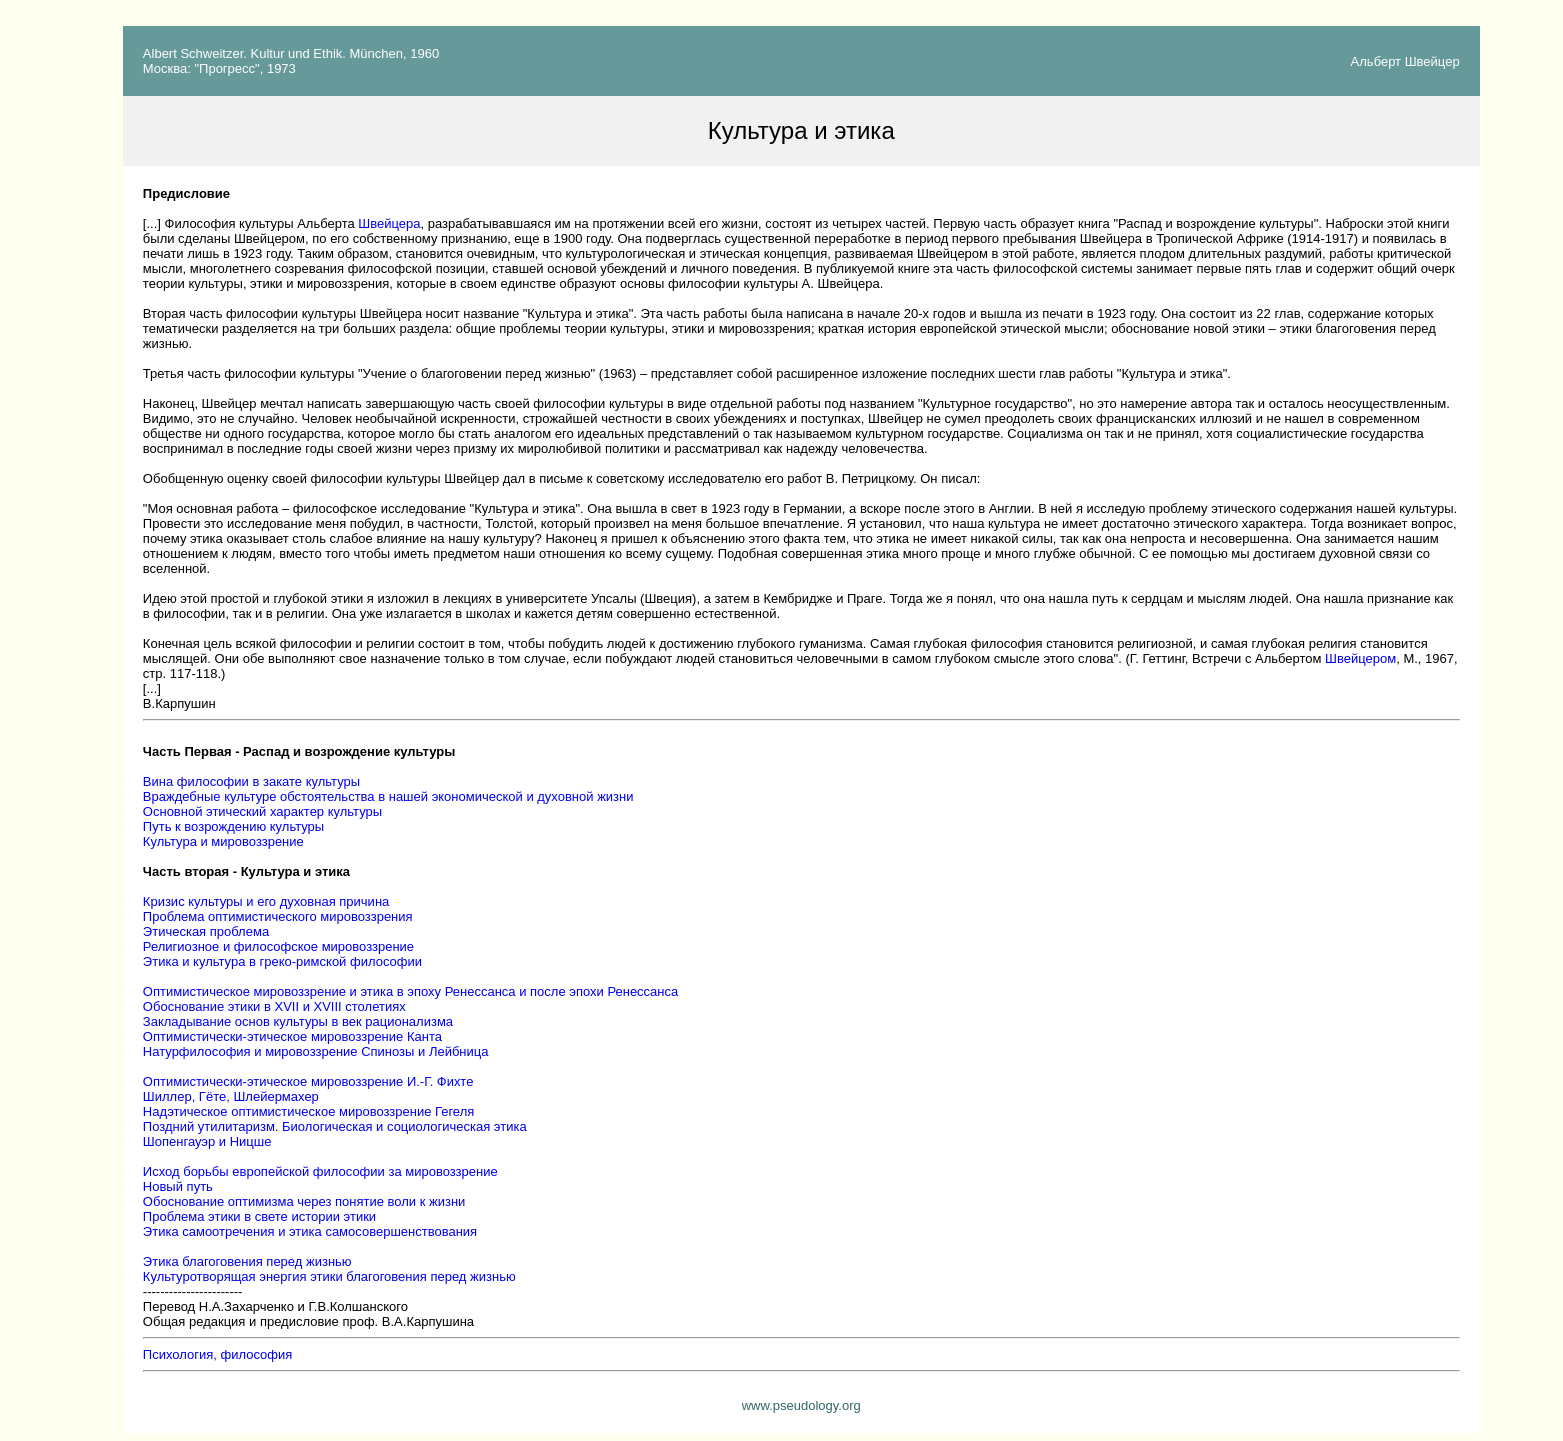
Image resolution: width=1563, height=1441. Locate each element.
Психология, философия (217, 1354)
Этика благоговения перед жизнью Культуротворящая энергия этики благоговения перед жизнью (329, 1269)
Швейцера (389, 223)
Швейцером (1360, 658)
